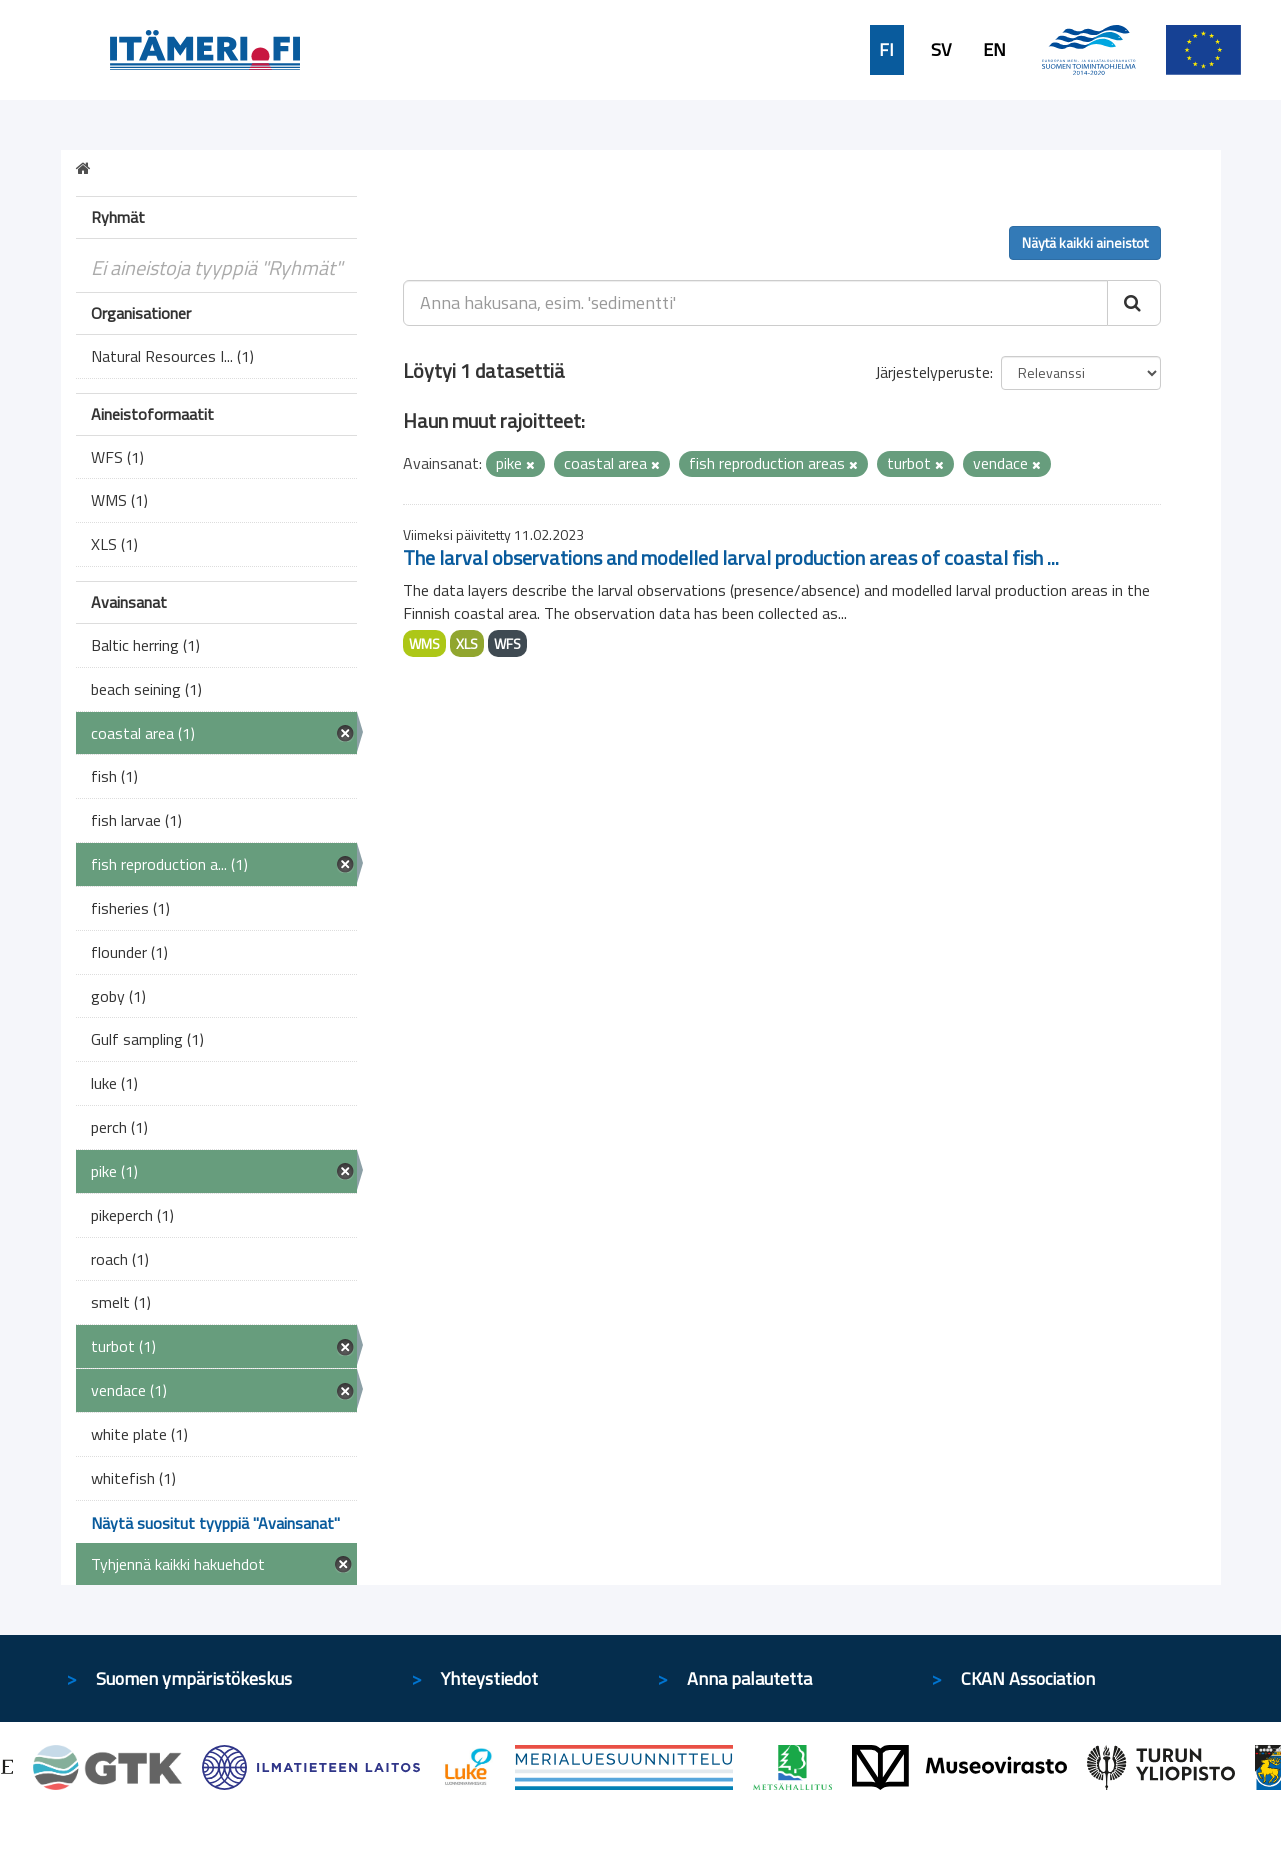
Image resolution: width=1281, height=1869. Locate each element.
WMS (424, 643)
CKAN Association (1028, 1678)
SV (941, 50)
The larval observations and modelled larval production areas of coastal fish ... (731, 557)
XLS (467, 643)
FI (886, 50)
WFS (507, 643)
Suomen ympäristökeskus (194, 1678)
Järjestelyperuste (932, 372)
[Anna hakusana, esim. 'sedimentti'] (755, 303)
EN (994, 50)
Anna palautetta (749, 1678)
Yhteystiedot (489, 1678)
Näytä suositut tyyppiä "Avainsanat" (215, 1523)
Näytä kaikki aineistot (1085, 242)
